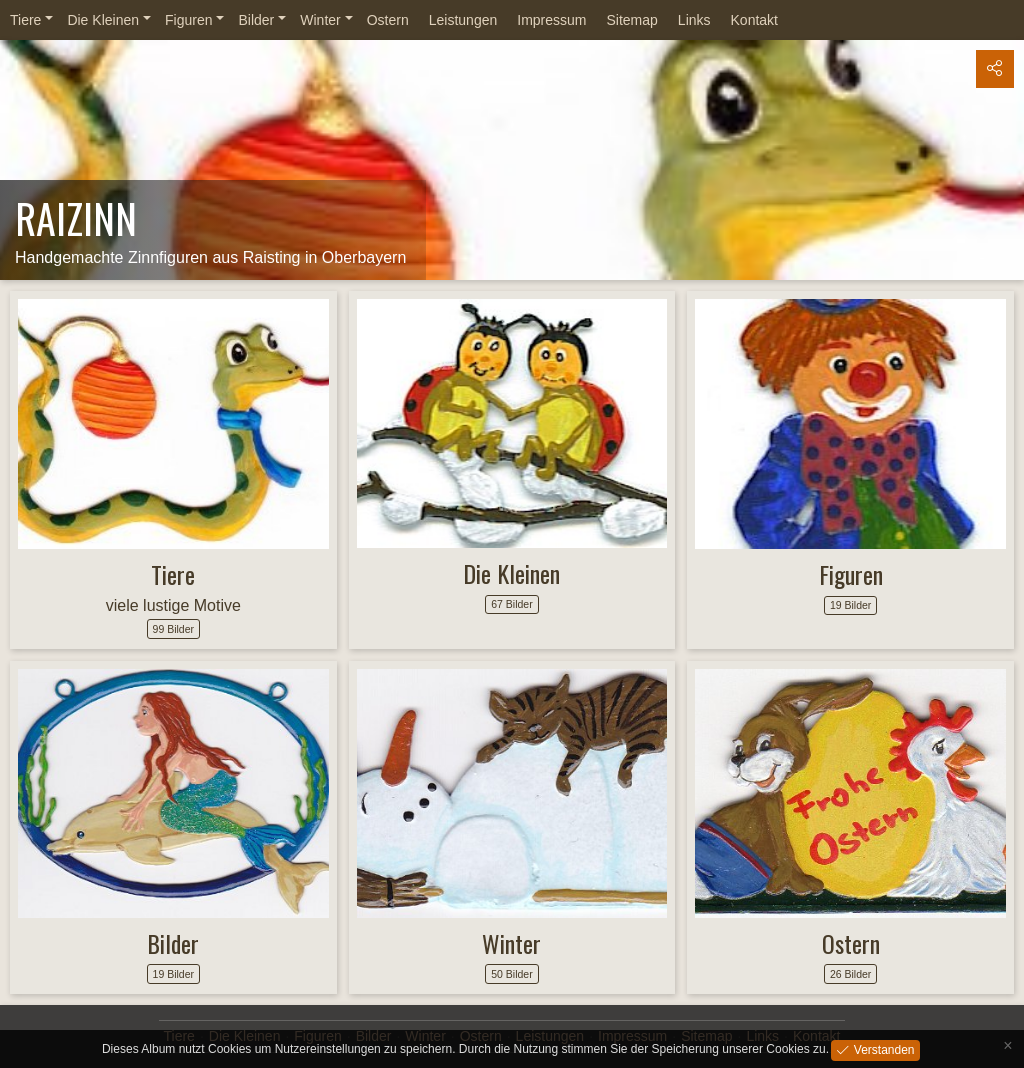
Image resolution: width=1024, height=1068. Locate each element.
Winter (320, 20)
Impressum (551, 20)
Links (694, 20)
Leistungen (463, 20)
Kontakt (754, 20)
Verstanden (882, 1049)
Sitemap (631, 20)
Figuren (188, 20)
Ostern (388, 20)
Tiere (25, 20)
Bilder (256, 20)
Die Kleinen (103, 20)
